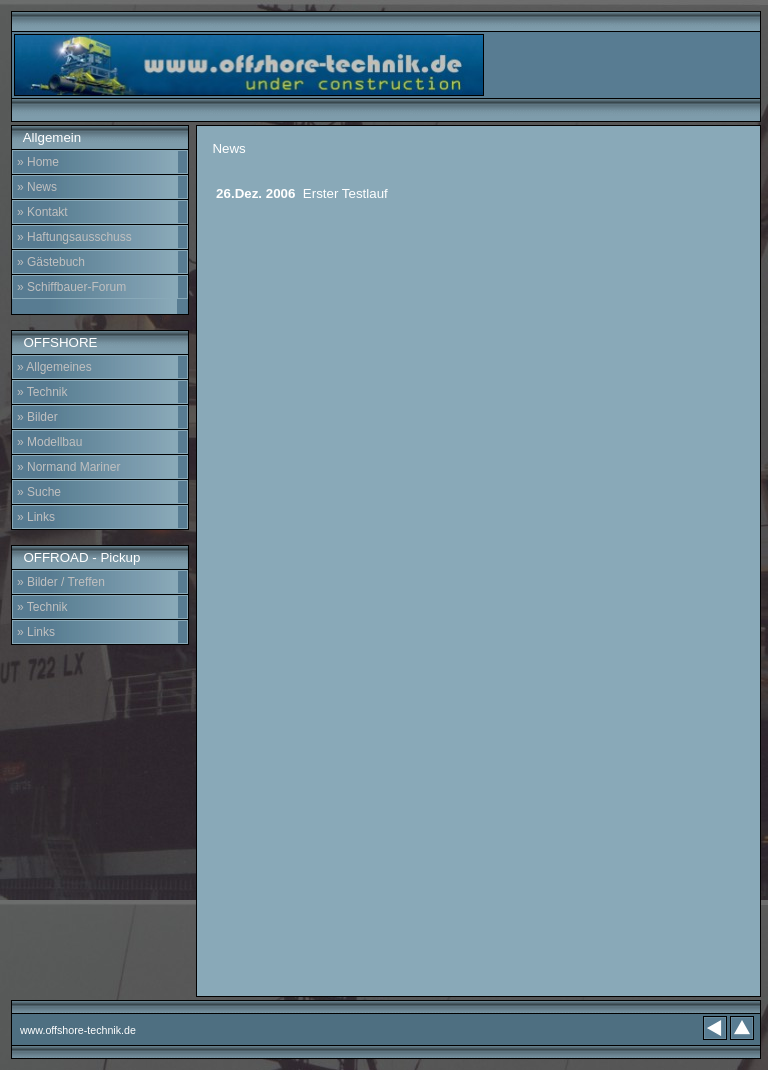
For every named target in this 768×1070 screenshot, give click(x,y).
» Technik (42, 392)
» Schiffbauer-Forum (71, 287)
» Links (36, 517)
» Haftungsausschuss (74, 237)
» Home (38, 162)
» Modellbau (49, 442)
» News (37, 187)
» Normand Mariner (68, 467)
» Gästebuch (51, 262)
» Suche (39, 492)
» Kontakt (42, 212)
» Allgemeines (54, 367)
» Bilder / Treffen (61, 582)
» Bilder (37, 417)
